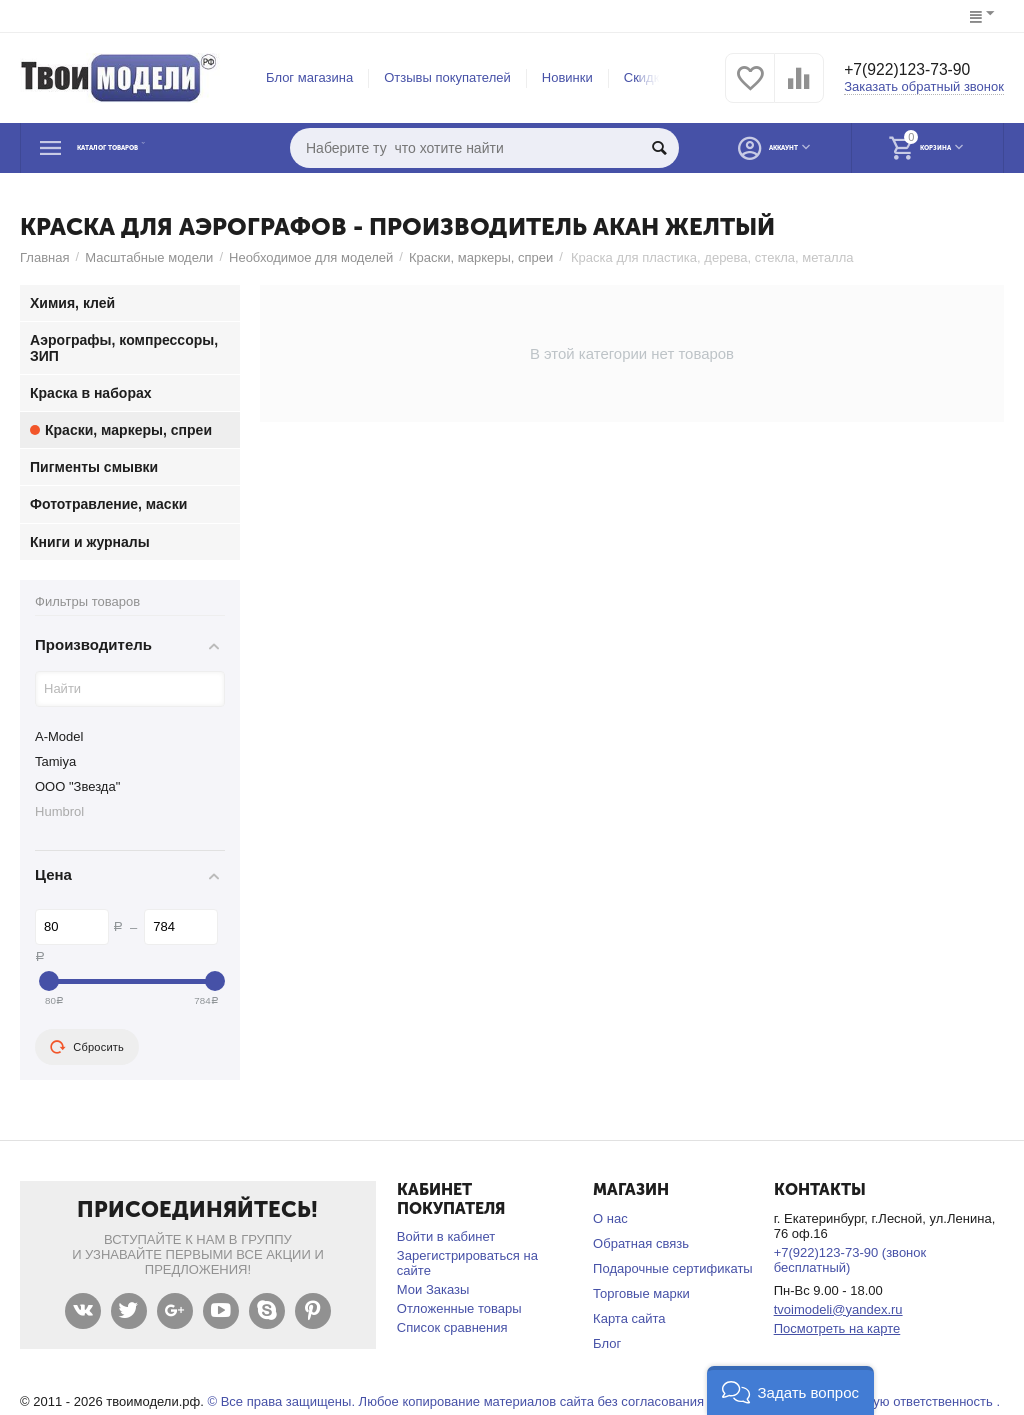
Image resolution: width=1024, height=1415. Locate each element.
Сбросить (87, 1047)
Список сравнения (452, 1327)
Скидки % (653, 77)
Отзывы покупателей (447, 77)
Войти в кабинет (446, 1236)
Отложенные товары (459, 1308)
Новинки (567, 77)
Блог (607, 1343)
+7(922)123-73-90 (916, 71)
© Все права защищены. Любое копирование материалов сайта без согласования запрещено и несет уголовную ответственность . (603, 1401)
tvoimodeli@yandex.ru (838, 1309)
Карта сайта (629, 1318)
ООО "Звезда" (77, 786)
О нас (610, 1218)
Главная (45, 257)
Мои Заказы (433, 1289)
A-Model (59, 736)
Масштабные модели (149, 257)
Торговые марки (641, 1293)
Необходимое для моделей (311, 257)
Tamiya (55, 761)
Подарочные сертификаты (673, 1268)
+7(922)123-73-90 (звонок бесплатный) (850, 1260)
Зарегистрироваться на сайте (467, 1263)
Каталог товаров (144, 148)
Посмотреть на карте (837, 1328)
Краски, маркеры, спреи (481, 257)
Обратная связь (641, 1243)
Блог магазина (309, 77)
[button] (790, 1390)
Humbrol (59, 811)
